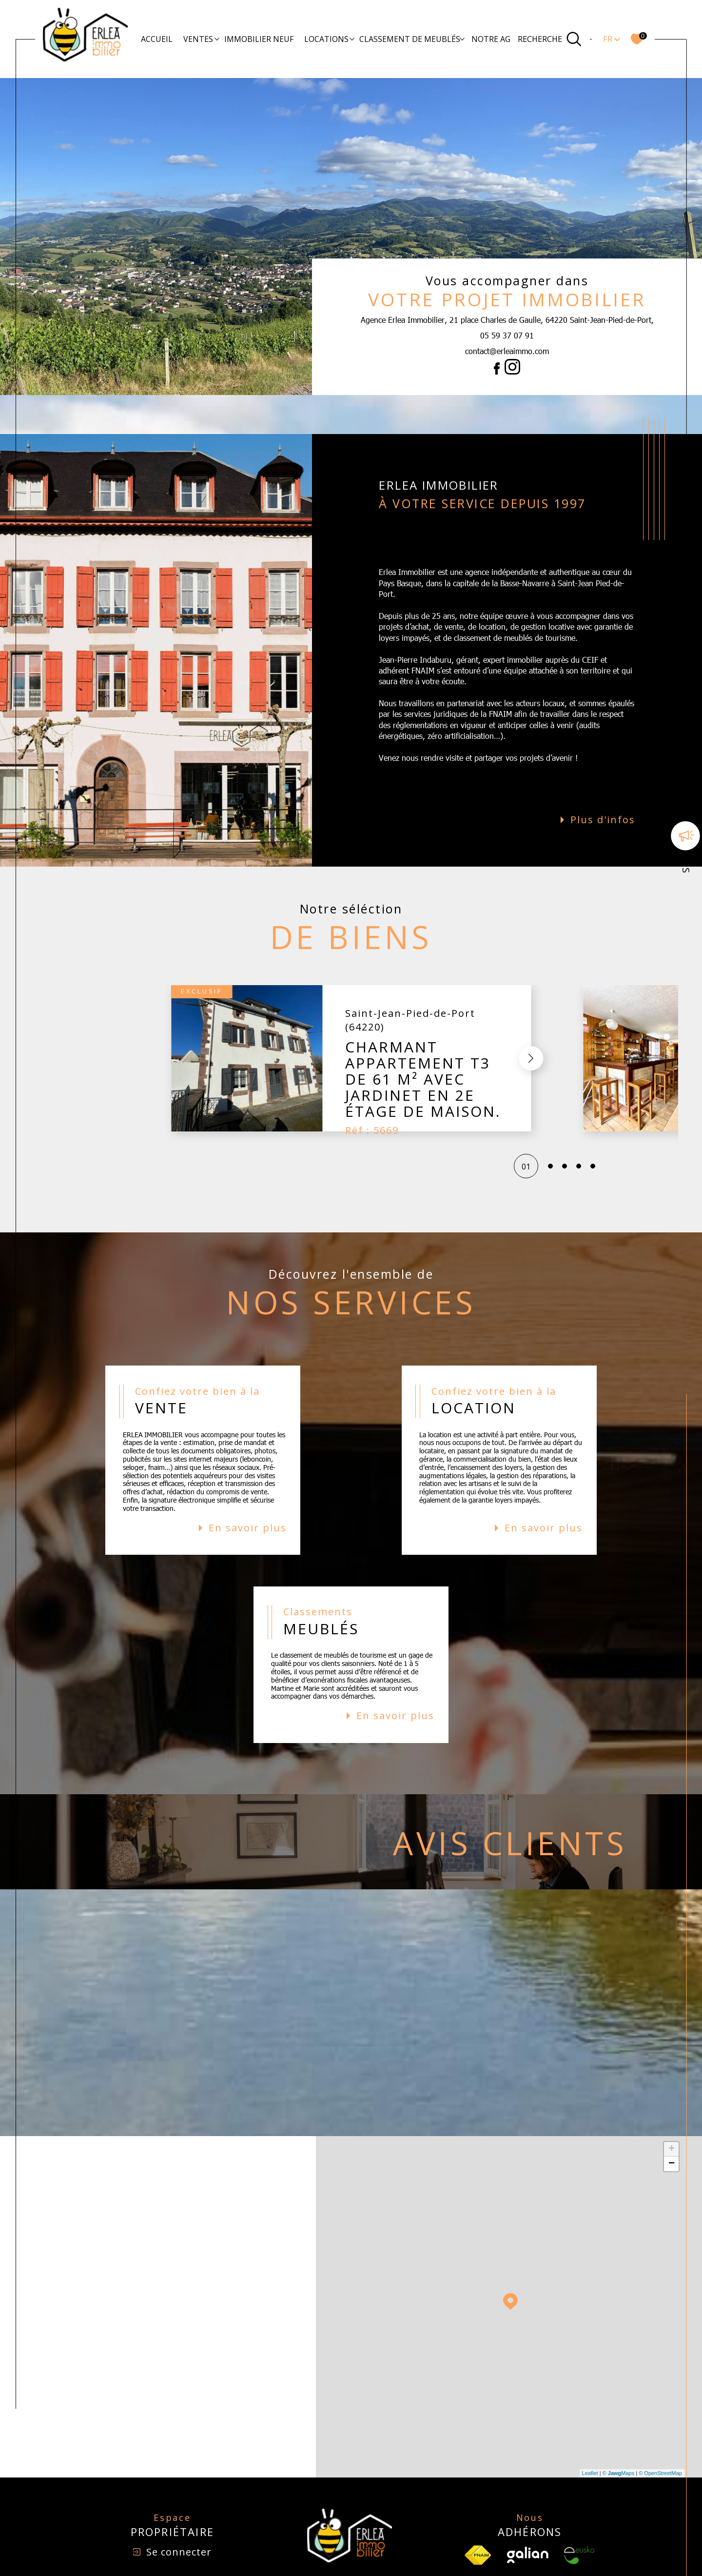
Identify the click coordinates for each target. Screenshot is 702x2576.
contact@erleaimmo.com (507, 351)
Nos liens (485, 2553)
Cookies (561, 2554)
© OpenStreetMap (660, 2434)
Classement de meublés (409, 39)
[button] (346, 1019)
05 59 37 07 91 (507, 335)
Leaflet (590, 2434)
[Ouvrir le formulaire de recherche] (550, 39)
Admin (459, 2553)
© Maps (619, 2434)
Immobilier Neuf (258, 39)
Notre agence (500, 39)
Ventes (198, 39)
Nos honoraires (332, 2553)
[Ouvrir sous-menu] (217, 38)
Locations (326, 39)
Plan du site (376, 2553)
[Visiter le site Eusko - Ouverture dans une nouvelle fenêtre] (579, 2516)
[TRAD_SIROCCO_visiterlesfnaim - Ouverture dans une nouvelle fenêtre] (478, 2516)
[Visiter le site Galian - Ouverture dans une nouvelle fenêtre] (527, 2516)
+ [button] (671, 2110)
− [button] (671, 2125)
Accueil (157, 39)
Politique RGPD (525, 2553)
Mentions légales (422, 2553)
